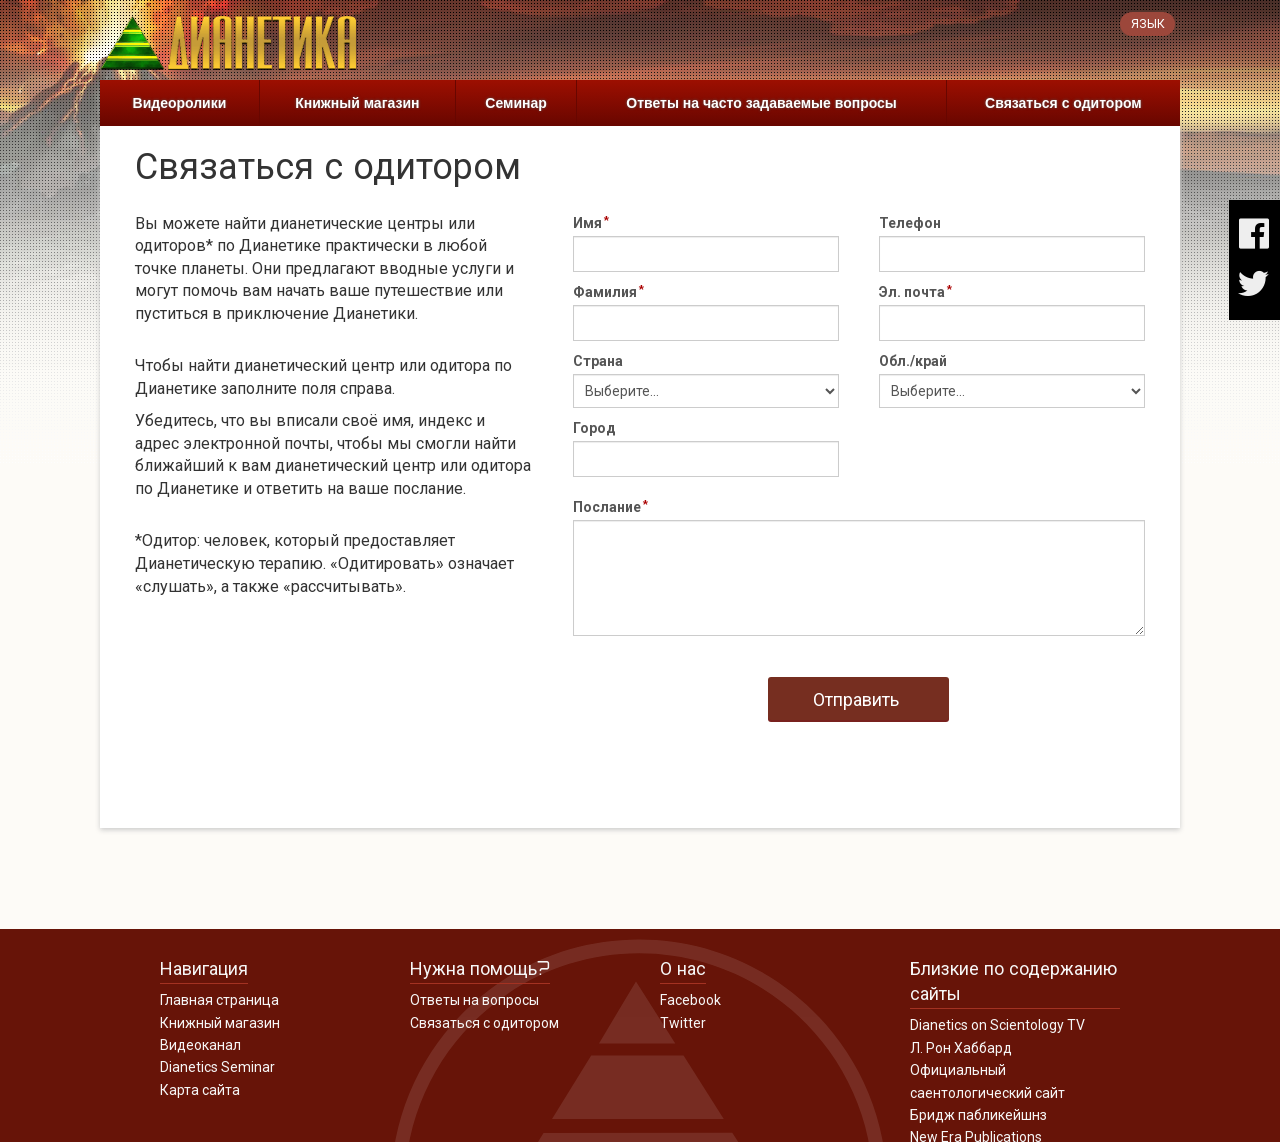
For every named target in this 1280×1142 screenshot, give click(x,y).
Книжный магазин (357, 103)
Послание (607, 507)
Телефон (910, 223)
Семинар (515, 103)
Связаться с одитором (1063, 103)
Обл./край (913, 361)
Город (594, 428)
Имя (587, 223)
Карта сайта (200, 1090)
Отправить (856, 699)
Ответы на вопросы (474, 1000)
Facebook (690, 1000)
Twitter (683, 1023)
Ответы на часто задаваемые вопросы (761, 103)
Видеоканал (200, 1045)
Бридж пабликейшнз (978, 1115)
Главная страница (219, 1000)
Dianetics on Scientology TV (997, 1025)
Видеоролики (180, 103)
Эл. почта (912, 292)
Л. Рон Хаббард (961, 1048)
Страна (598, 361)
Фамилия (605, 292)
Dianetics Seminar (217, 1067)
